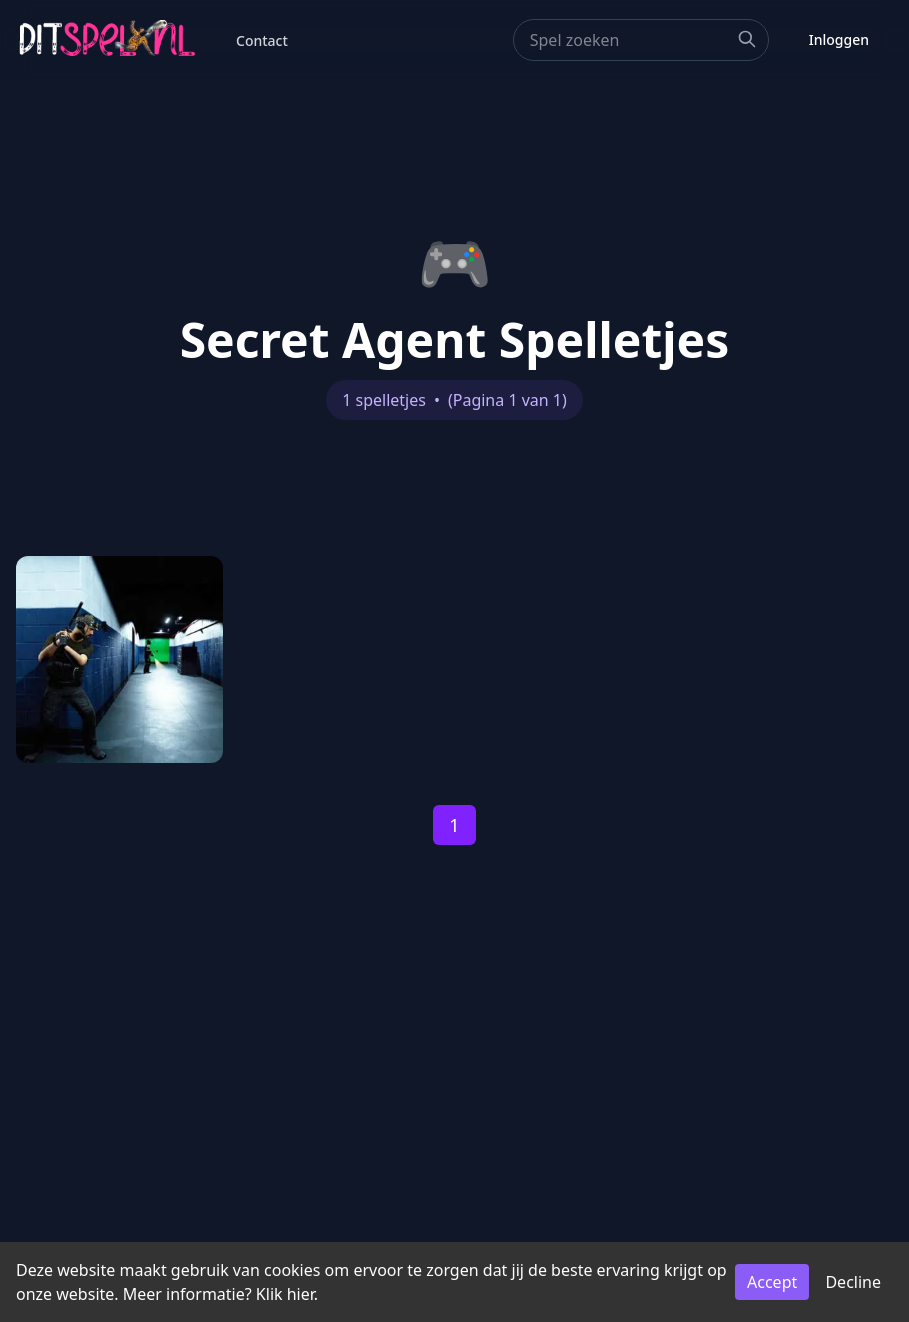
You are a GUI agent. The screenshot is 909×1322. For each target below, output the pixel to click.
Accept (772, 1282)
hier (300, 1294)
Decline (853, 1282)
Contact (262, 40)
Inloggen (839, 39)
